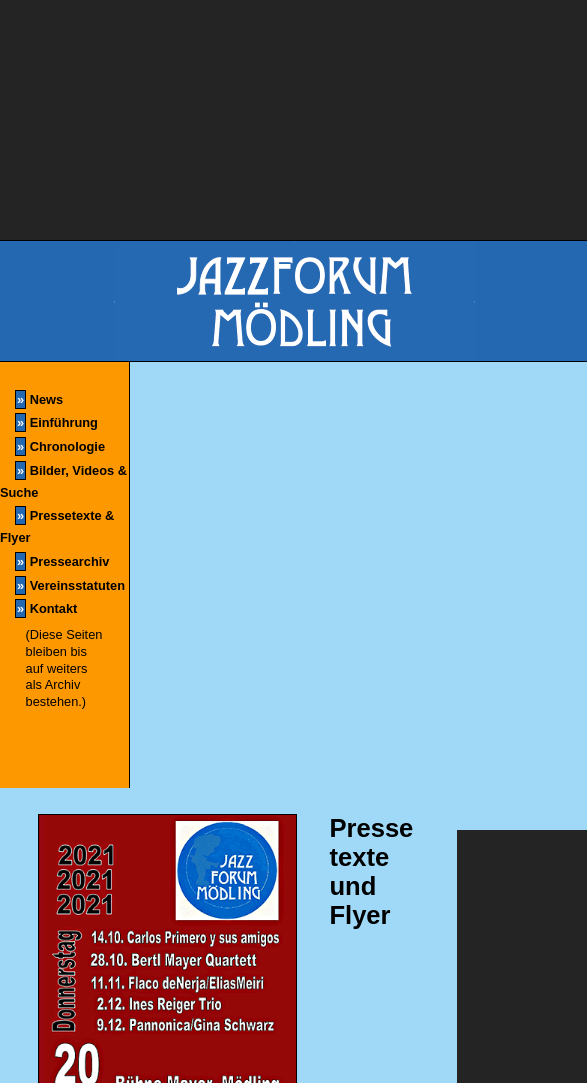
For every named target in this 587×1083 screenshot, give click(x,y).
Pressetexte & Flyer (57, 525)
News (39, 399)
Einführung (56, 422)
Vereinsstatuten (70, 585)
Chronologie (60, 446)
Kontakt (46, 608)
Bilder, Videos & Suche (63, 480)
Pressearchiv (62, 561)
